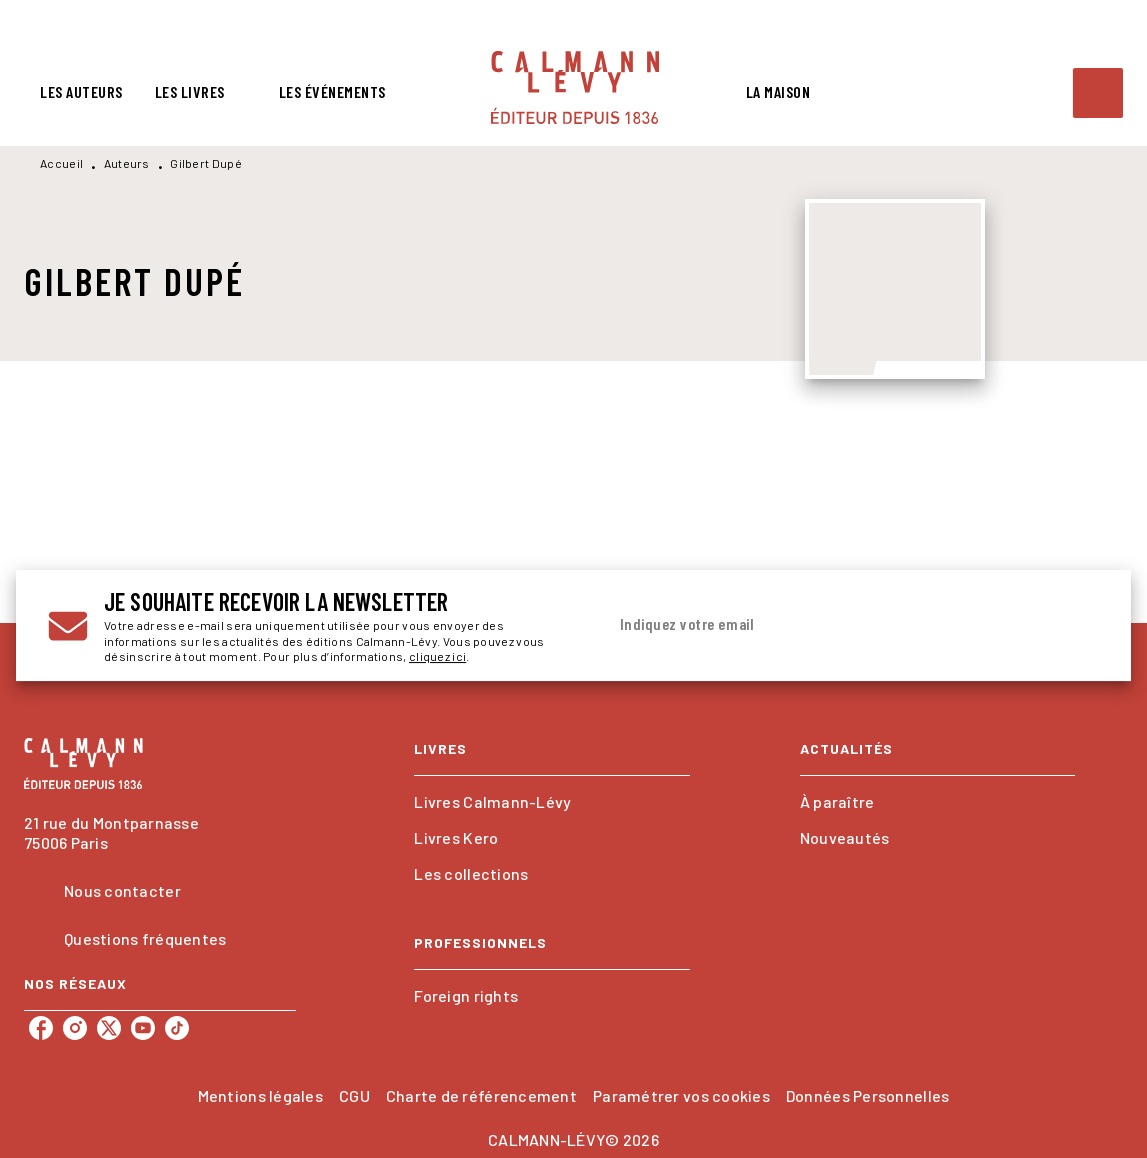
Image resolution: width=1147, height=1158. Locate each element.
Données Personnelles (867, 1095)
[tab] (81, 92)
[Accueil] (575, 87)
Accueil (61, 163)
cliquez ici (437, 657)
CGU (354, 1095)
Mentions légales (260, 1095)
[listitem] (41, 1028)
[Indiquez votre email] (828, 625)
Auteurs (127, 163)
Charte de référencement (481, 1095)
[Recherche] (1098, 93)
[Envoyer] (1075, 626)
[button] (551, 802)
